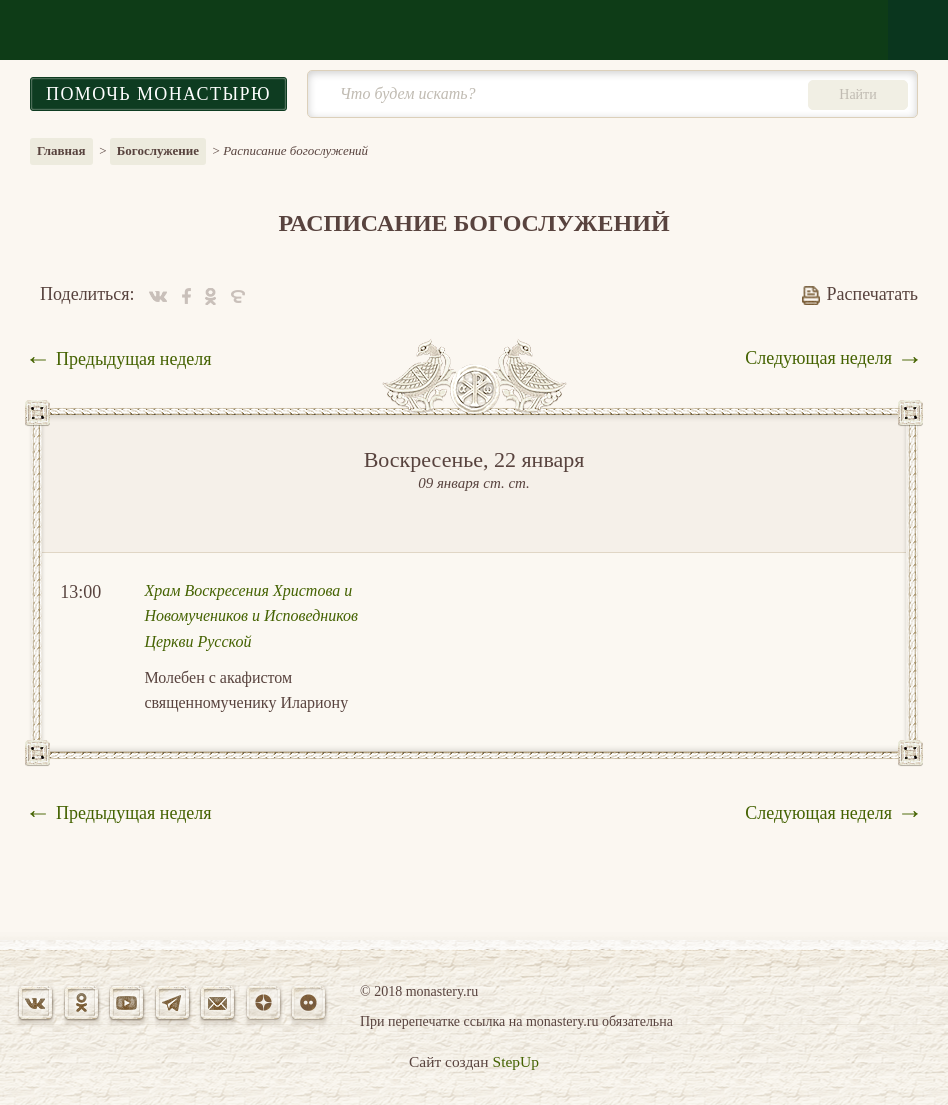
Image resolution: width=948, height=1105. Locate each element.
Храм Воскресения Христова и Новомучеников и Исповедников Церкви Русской (251, 616)
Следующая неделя (818, 358)
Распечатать (860, 294)
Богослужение (158, 150)
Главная (61, 150)
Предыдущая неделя (134, 359)
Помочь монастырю (158, 94)
